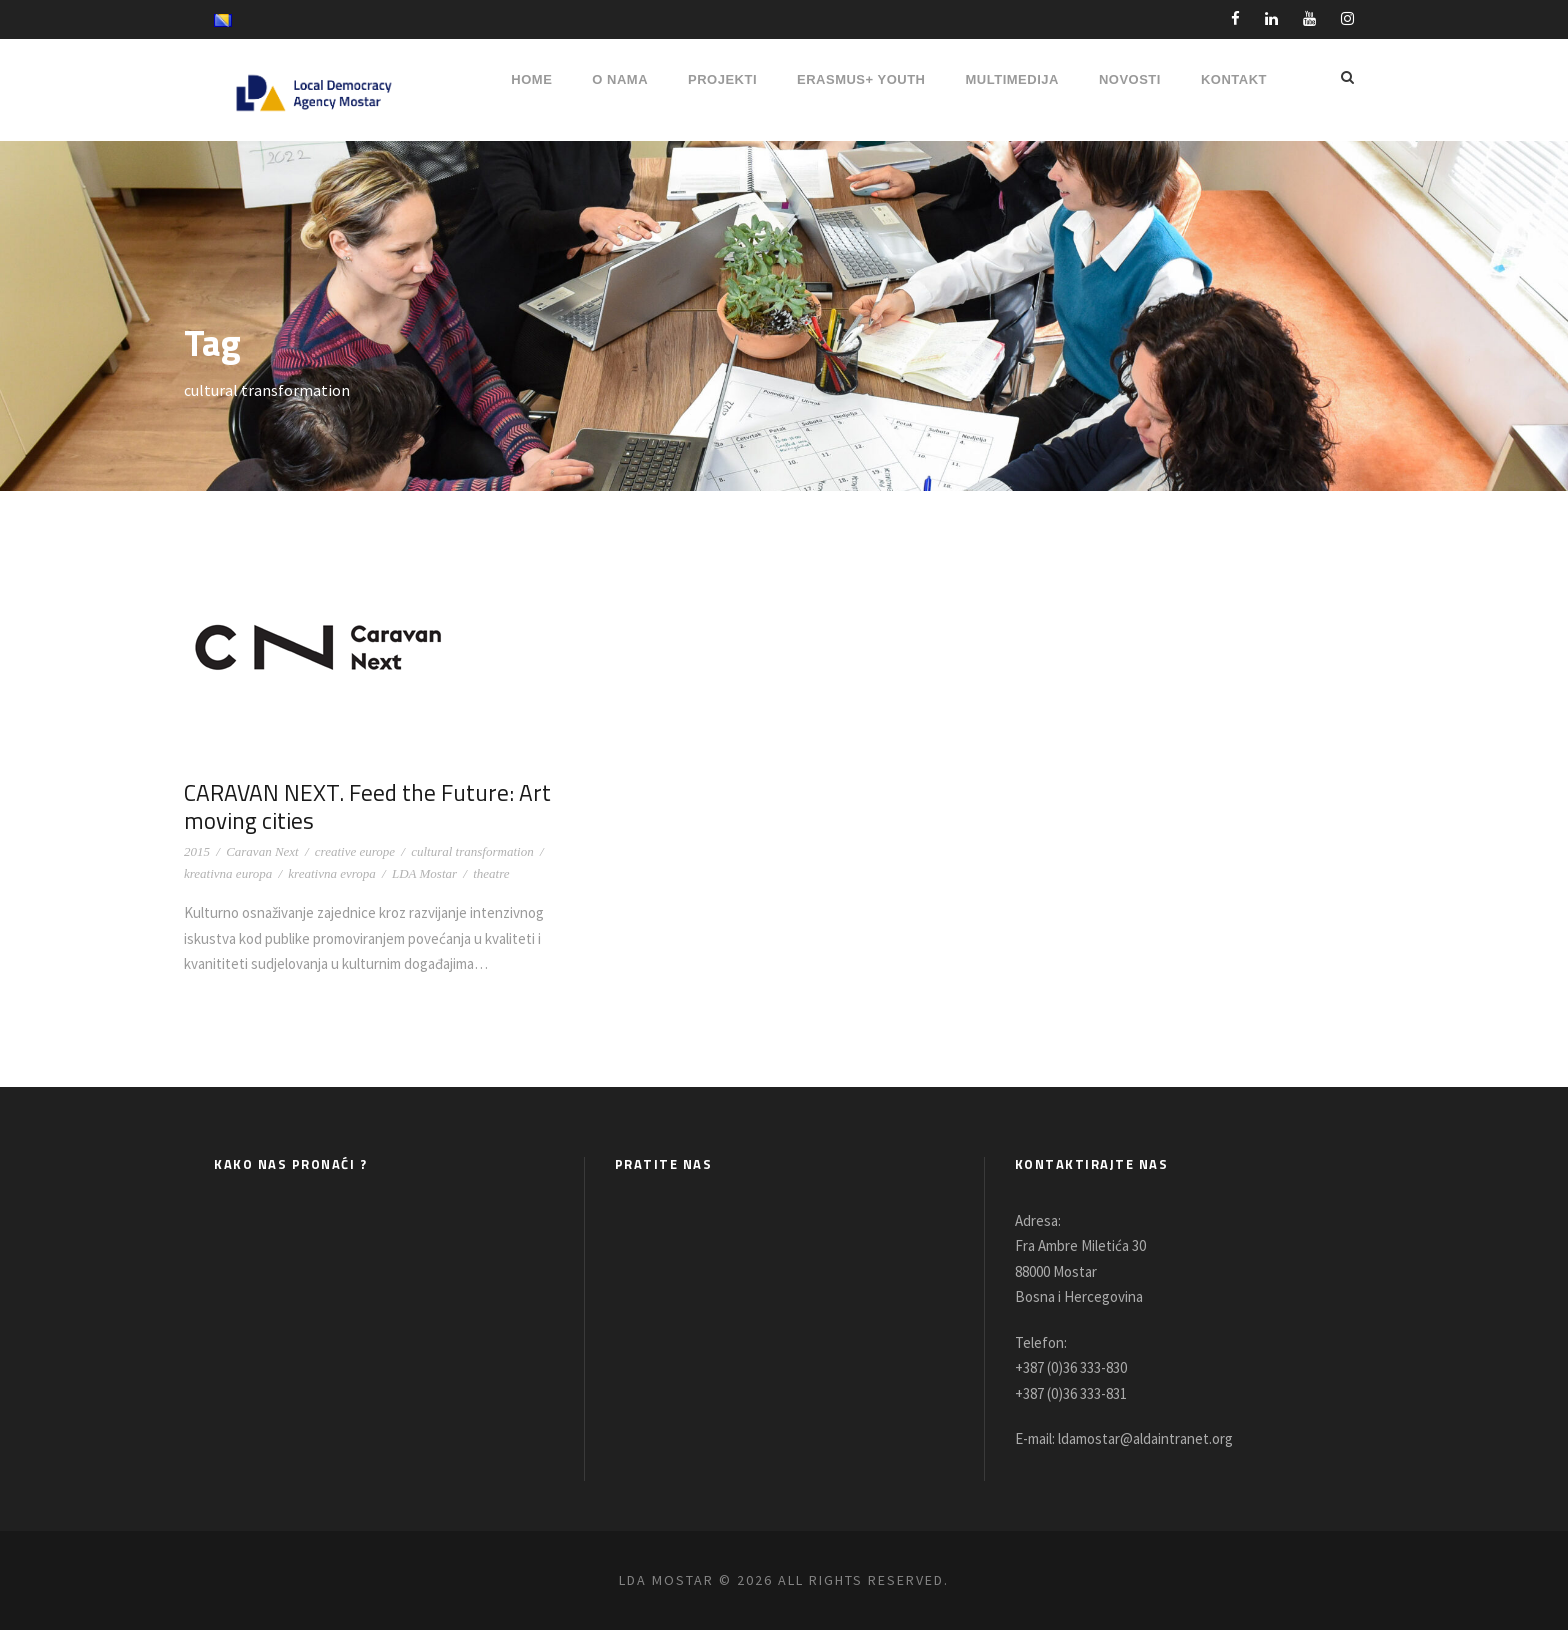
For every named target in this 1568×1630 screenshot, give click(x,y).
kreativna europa (228, 873)
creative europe (355, 851)
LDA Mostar (424, 873)
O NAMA (620, 79)
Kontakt (1234, 79)
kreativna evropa (331, 873)
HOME (531, 79)
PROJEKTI (722, 79)
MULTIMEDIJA (1012, 79)
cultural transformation (472, 851)
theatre (491, 873)
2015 (197, 851)
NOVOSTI (1130, 79)
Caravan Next (262, 851)
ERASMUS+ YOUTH (861, 79)
